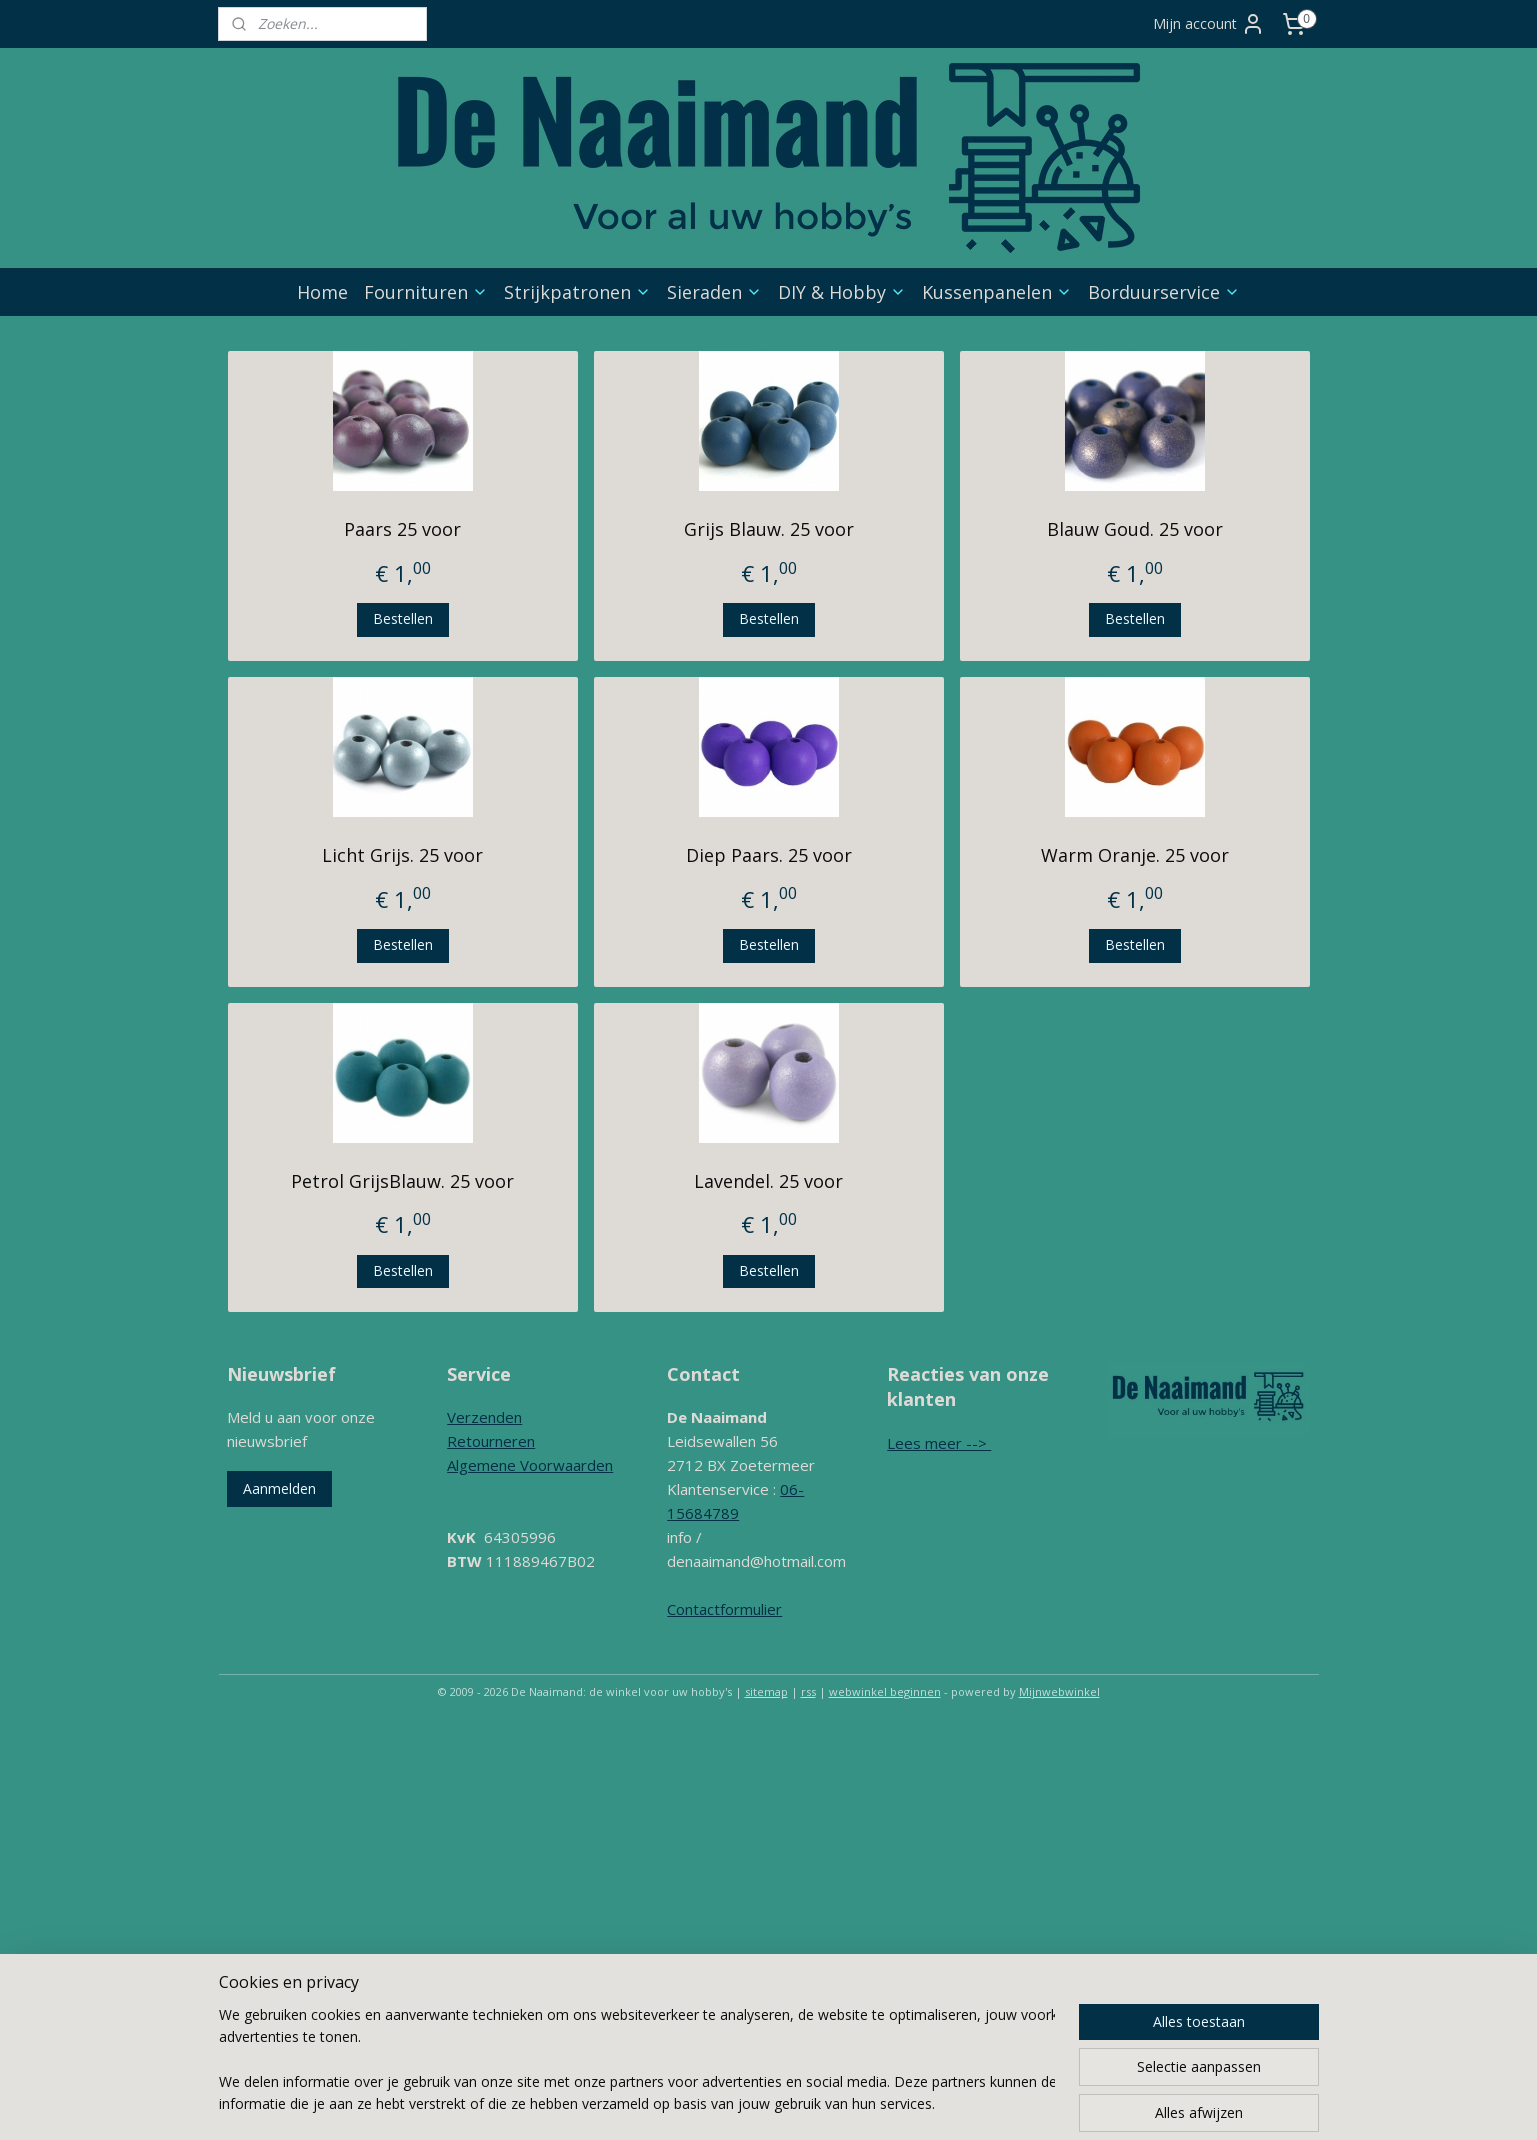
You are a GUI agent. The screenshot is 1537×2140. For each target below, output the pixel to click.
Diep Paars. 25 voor (768, 855)
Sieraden (714, 292)
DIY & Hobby (842, 292)
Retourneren (491, 1441)
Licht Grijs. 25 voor (402, 855)
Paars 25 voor (402, 529)
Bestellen (402, 618)
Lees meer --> (939, 1443)
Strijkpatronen (577, 292)
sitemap (766, 1691)
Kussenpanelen (997, 292)
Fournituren (426, 292)
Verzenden (484, 1417)
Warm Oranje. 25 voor (1135, 855)
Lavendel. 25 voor (768, 1181)
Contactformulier (724, 1609)
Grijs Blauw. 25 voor (768, 529)
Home (322, 292)
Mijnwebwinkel (1059, 1691)
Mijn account (1209, 24)
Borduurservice (1164, 292)
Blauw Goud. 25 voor (1135, 529)
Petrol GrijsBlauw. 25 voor (402, 1181)
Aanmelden (279, 1488)
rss (808, 1691)
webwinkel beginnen (885, 1691)
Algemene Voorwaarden (530, 1465)
